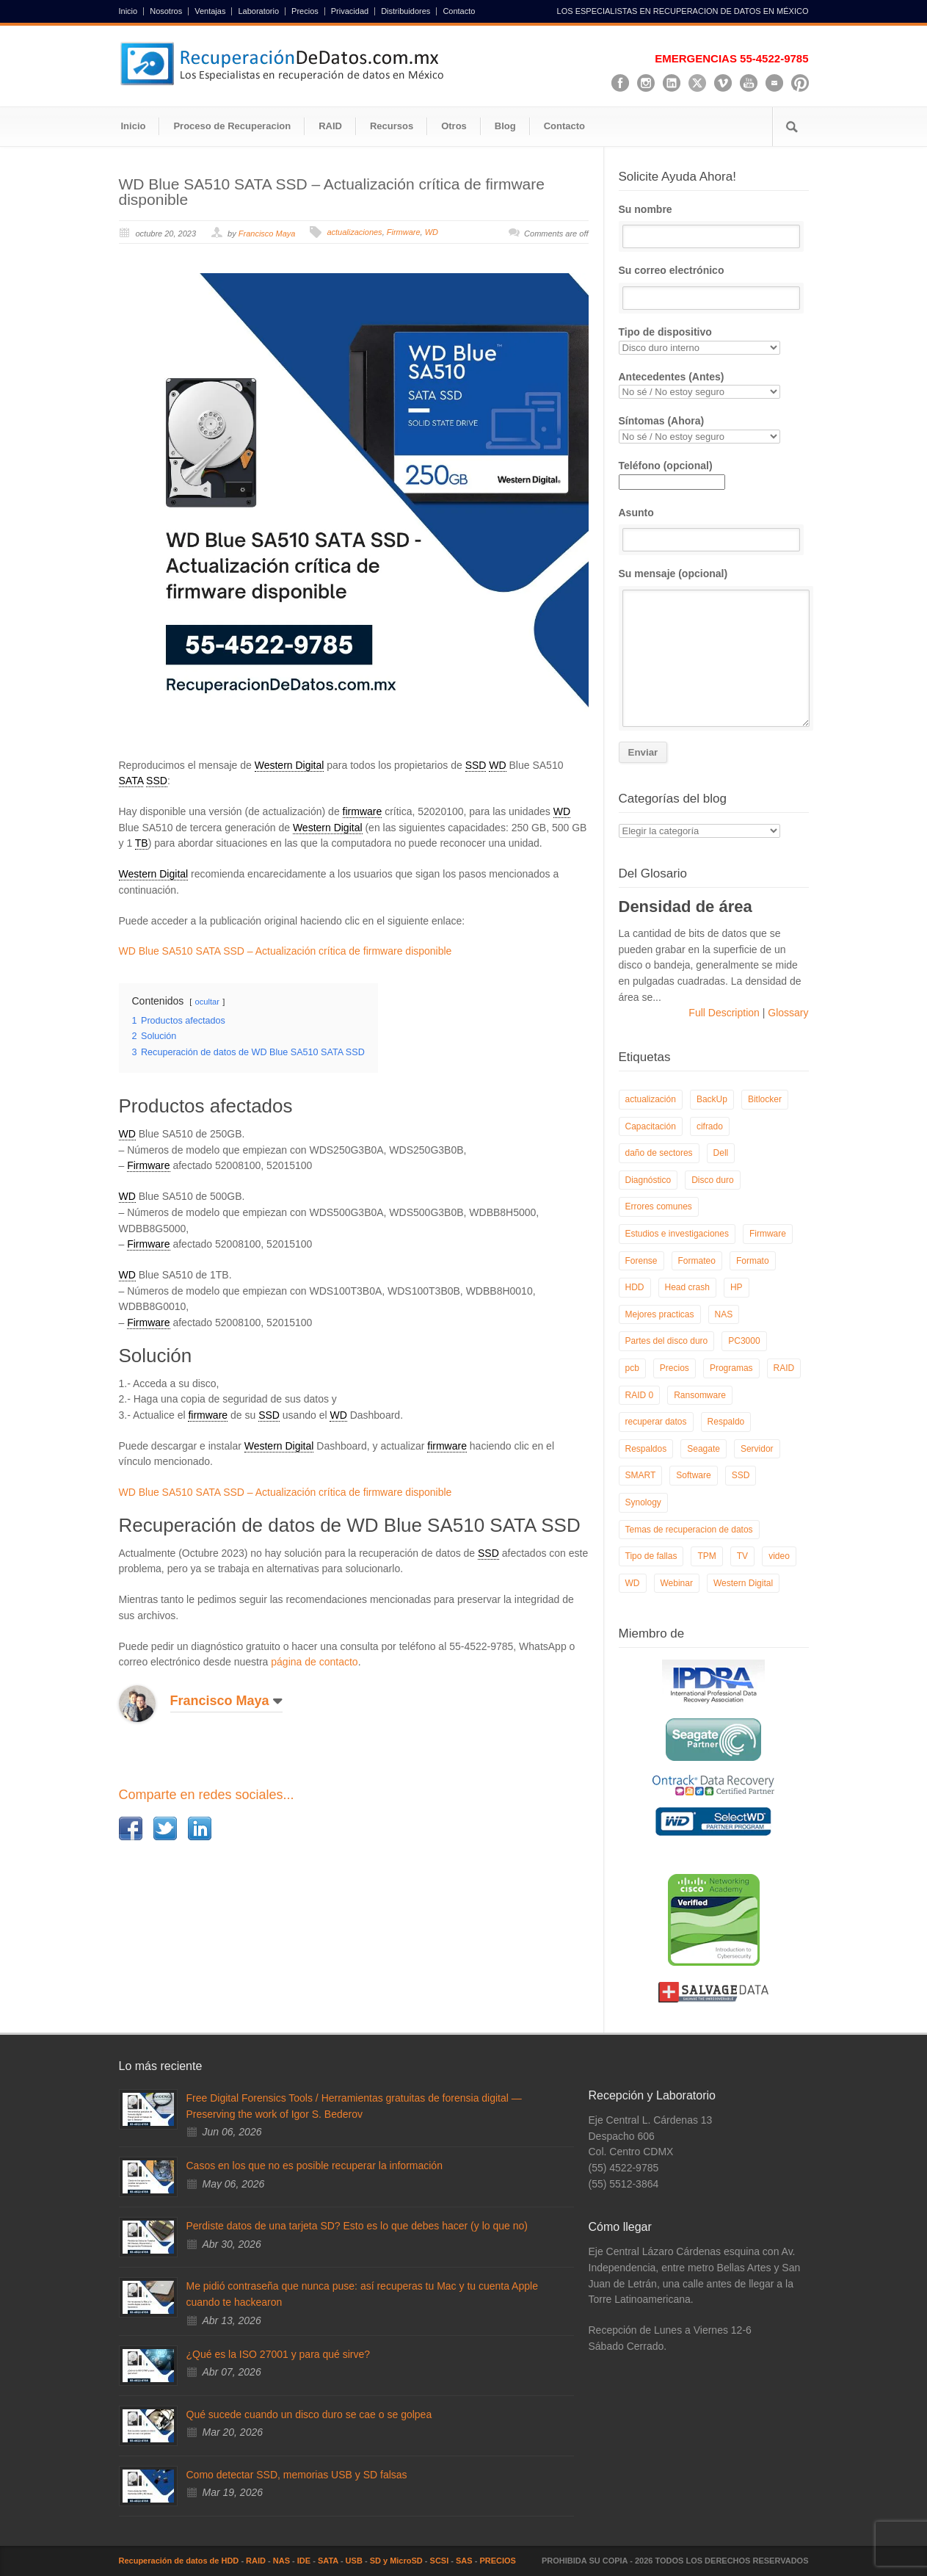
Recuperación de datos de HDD (179, 2560)
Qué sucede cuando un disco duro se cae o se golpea (309, 2414)
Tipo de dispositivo (714, 340)
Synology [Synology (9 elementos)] (643, 1502)
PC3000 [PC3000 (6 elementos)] (744, 1341)
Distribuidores (405, 11)
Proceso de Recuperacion (232, 125)
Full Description (725, 1013)
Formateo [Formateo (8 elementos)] (697, 1261)
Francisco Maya (267, 233)
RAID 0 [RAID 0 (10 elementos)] (639, 1395)
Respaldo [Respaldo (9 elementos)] (726, 1422)
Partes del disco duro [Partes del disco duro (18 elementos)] (666, 1341)
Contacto (459, 11)
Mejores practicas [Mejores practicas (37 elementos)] (659, 1314)
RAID (330, 125)
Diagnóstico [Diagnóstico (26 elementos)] (648, 1180)
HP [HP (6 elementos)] (736, 1287)
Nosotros (166, 11)
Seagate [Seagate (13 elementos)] (703, 1449)
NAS (281, 2560)
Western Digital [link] (289, 765)
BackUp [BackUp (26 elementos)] (712, 1099)
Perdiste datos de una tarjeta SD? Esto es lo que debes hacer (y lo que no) (357, 2226)
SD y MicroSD (396, 2560)
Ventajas (210, 11)
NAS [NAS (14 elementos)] (724, 1314)
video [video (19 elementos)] (779, 1556)
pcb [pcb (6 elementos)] (632, 1368)
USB (354, 2560)
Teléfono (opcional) (672, 474)
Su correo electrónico (714, 287)
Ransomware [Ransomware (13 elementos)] (700, 1395)
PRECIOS (497, 2560)
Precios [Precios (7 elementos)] (674, 1368)
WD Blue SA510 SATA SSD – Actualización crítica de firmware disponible (332, 192)
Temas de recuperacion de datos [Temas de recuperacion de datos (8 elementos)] (689, 1529)
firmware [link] (362, 811)
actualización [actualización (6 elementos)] (650, 1099)
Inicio (128, 11)
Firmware (404, 232)
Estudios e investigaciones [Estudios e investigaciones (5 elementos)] (677, 1234)
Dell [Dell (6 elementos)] (721, 1153)
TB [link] (141, 843)
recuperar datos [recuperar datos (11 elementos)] (656, 1422)
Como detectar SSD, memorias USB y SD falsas (296, 2475)
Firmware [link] (148, 1165)
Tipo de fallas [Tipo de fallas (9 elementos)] (651, 1556)
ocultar (207, 1001)
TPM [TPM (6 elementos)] (706, 1556)
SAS (464, 2560)
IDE (303, 2560)
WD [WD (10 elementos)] (632, 1583)
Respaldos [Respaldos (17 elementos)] (646, 1449)
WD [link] (497, 765)
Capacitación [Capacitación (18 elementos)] (650, 1126)
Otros (454, 125)
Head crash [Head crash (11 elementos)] (687, 1287)
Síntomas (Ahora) (714, 429)
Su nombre (714, 226)
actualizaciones (354, 232)
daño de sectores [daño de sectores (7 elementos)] (659, 1153)
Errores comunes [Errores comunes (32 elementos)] (658, 1206)
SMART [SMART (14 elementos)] (640, 1475)
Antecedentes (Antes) (714, 385)
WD (431, 232)
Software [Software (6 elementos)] (693, 1475)
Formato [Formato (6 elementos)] (752, 1261)
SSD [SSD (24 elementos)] (741, 1475)
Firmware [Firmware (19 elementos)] (767, 1234)
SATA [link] (131, 780)
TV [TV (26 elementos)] (742, 1556)
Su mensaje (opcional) (714, 647)
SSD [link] (476, 765)
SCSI (439, 2560)
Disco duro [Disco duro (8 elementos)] (712, 1180)
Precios (305, 11)
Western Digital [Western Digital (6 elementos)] (743, 1583)
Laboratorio (258, 11)
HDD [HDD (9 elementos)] (634, 1287)
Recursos (391, 125)
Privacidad (349, 11)
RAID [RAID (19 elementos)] (784, 1368)
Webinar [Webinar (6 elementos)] (677, 1583)
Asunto (714, 529)
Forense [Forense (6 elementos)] (641, 1261)
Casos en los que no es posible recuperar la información (314, 2165)
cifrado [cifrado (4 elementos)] (710, 1126)
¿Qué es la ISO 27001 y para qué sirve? (278, 2354)
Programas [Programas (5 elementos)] (731, 1368)
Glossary (786, 1013)
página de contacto (314, 1662)
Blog (505, 125)
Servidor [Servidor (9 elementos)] (757, 1449)
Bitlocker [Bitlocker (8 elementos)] (765, 1099)
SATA (328, 2560)
